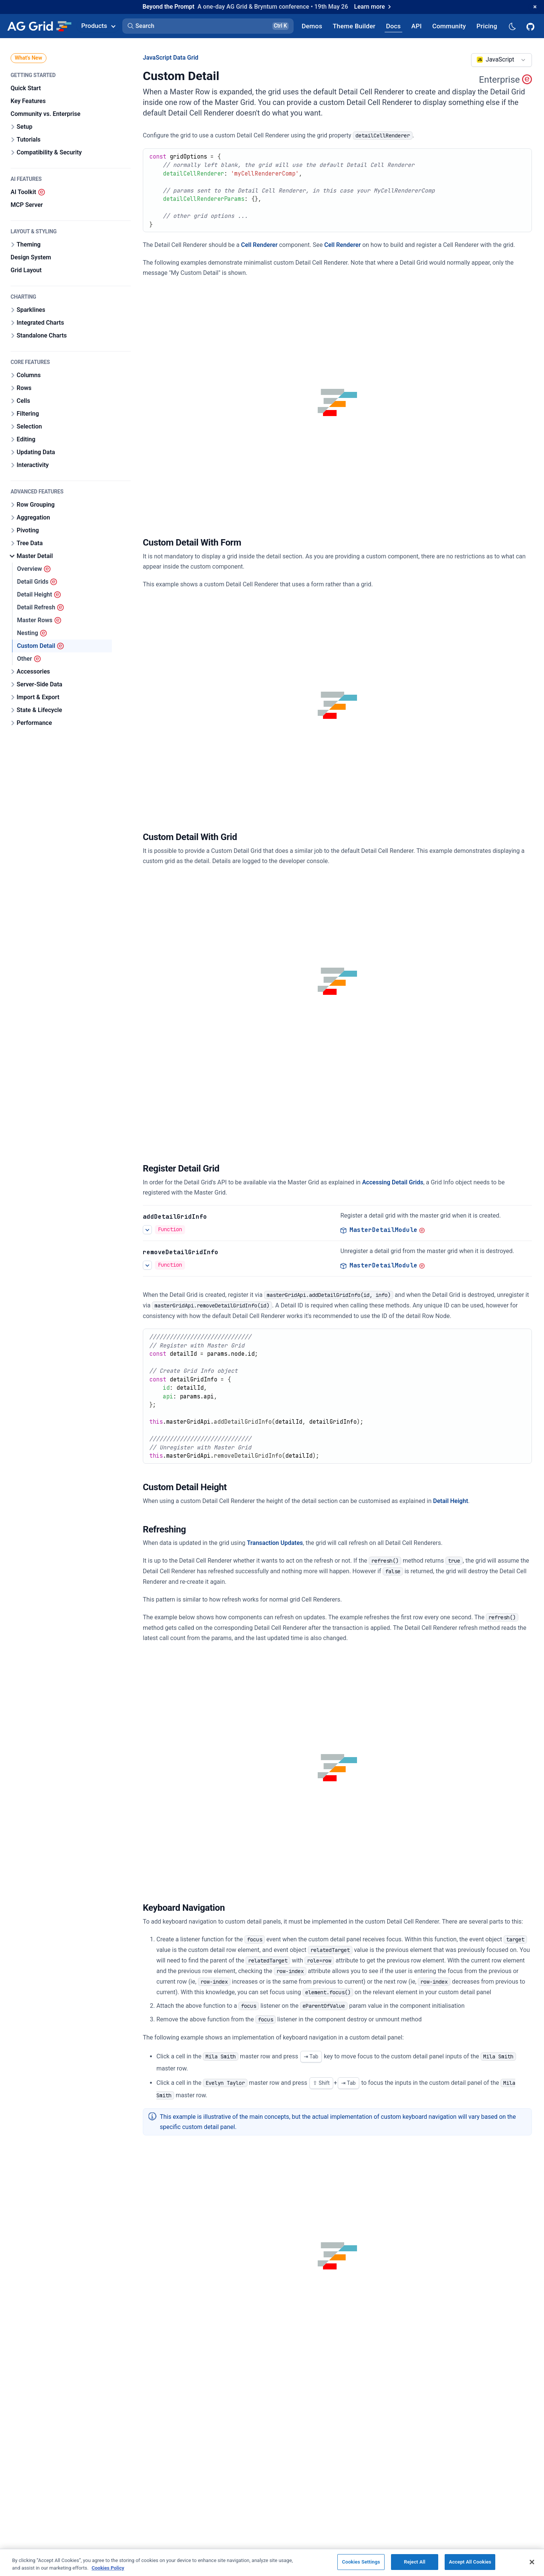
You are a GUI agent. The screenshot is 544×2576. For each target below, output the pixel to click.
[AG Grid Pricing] (486, 26)
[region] (272, 2562)
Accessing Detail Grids (392, 1182)
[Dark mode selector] (511, 26)
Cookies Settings (361, 2562)
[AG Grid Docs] (393, 26)
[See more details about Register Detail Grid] (147, 1229)
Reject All (414, 2562)
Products (98, 25)
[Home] (39, 26)
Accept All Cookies (470, 2562)
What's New (28, 58)
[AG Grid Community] (449, 26)
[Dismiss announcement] (535, 7)
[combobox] (501, 60)
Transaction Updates (275, 1542)
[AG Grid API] (416, 26)
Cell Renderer (259, 244)
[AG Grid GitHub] (531, 26)
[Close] (532, 2562)
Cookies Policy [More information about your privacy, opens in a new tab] (107, 2568)
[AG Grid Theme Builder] (354, 26)
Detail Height (450, 1501)
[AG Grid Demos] (312, 26)
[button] (208, 26)
